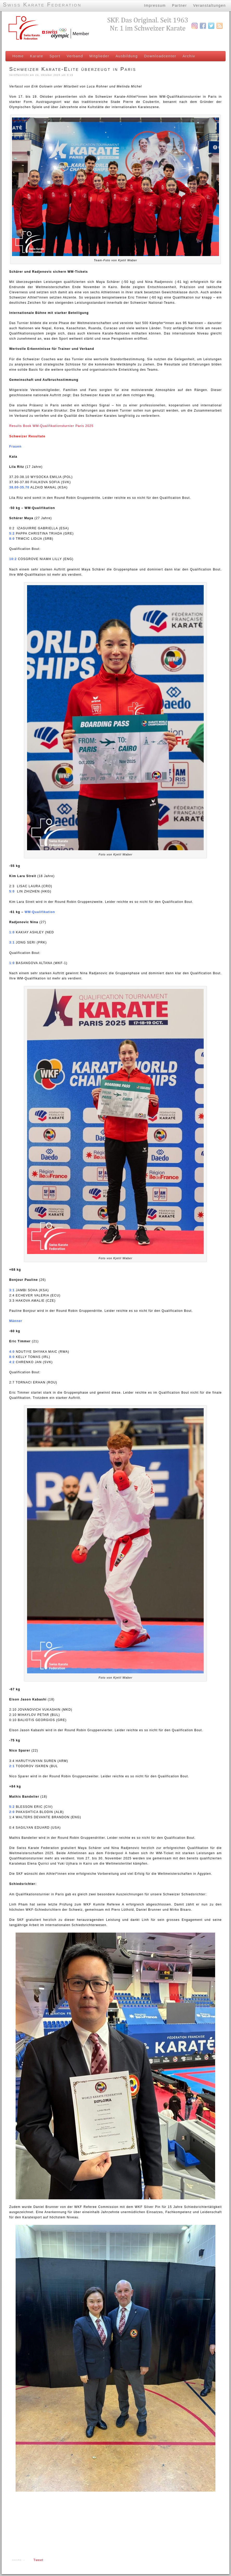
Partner (178, 5)
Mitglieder (98, 56)
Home (16, 56)
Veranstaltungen (209, 5)
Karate (35, 56)
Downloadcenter (159, 56)
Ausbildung (125, 56)
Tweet (37, 2562)
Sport (53, 56)
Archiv (187, 56)
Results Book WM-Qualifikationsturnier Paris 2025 (50, 428)
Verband (73, 56)
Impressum (154, 5)
